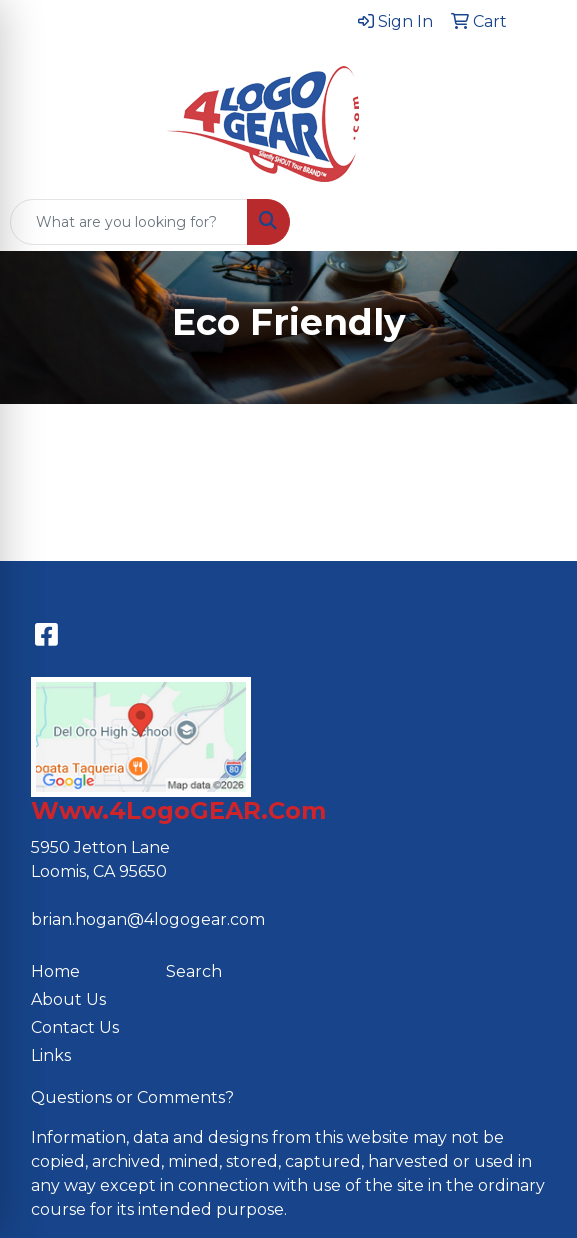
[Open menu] (537, 222)
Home (55, 971)
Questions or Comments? (132, 1097)
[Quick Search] (129, 222)
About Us (68, 999)
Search (194, 971)
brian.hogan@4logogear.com (148, 919)
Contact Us (75, 1027)
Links (51, 1055)
